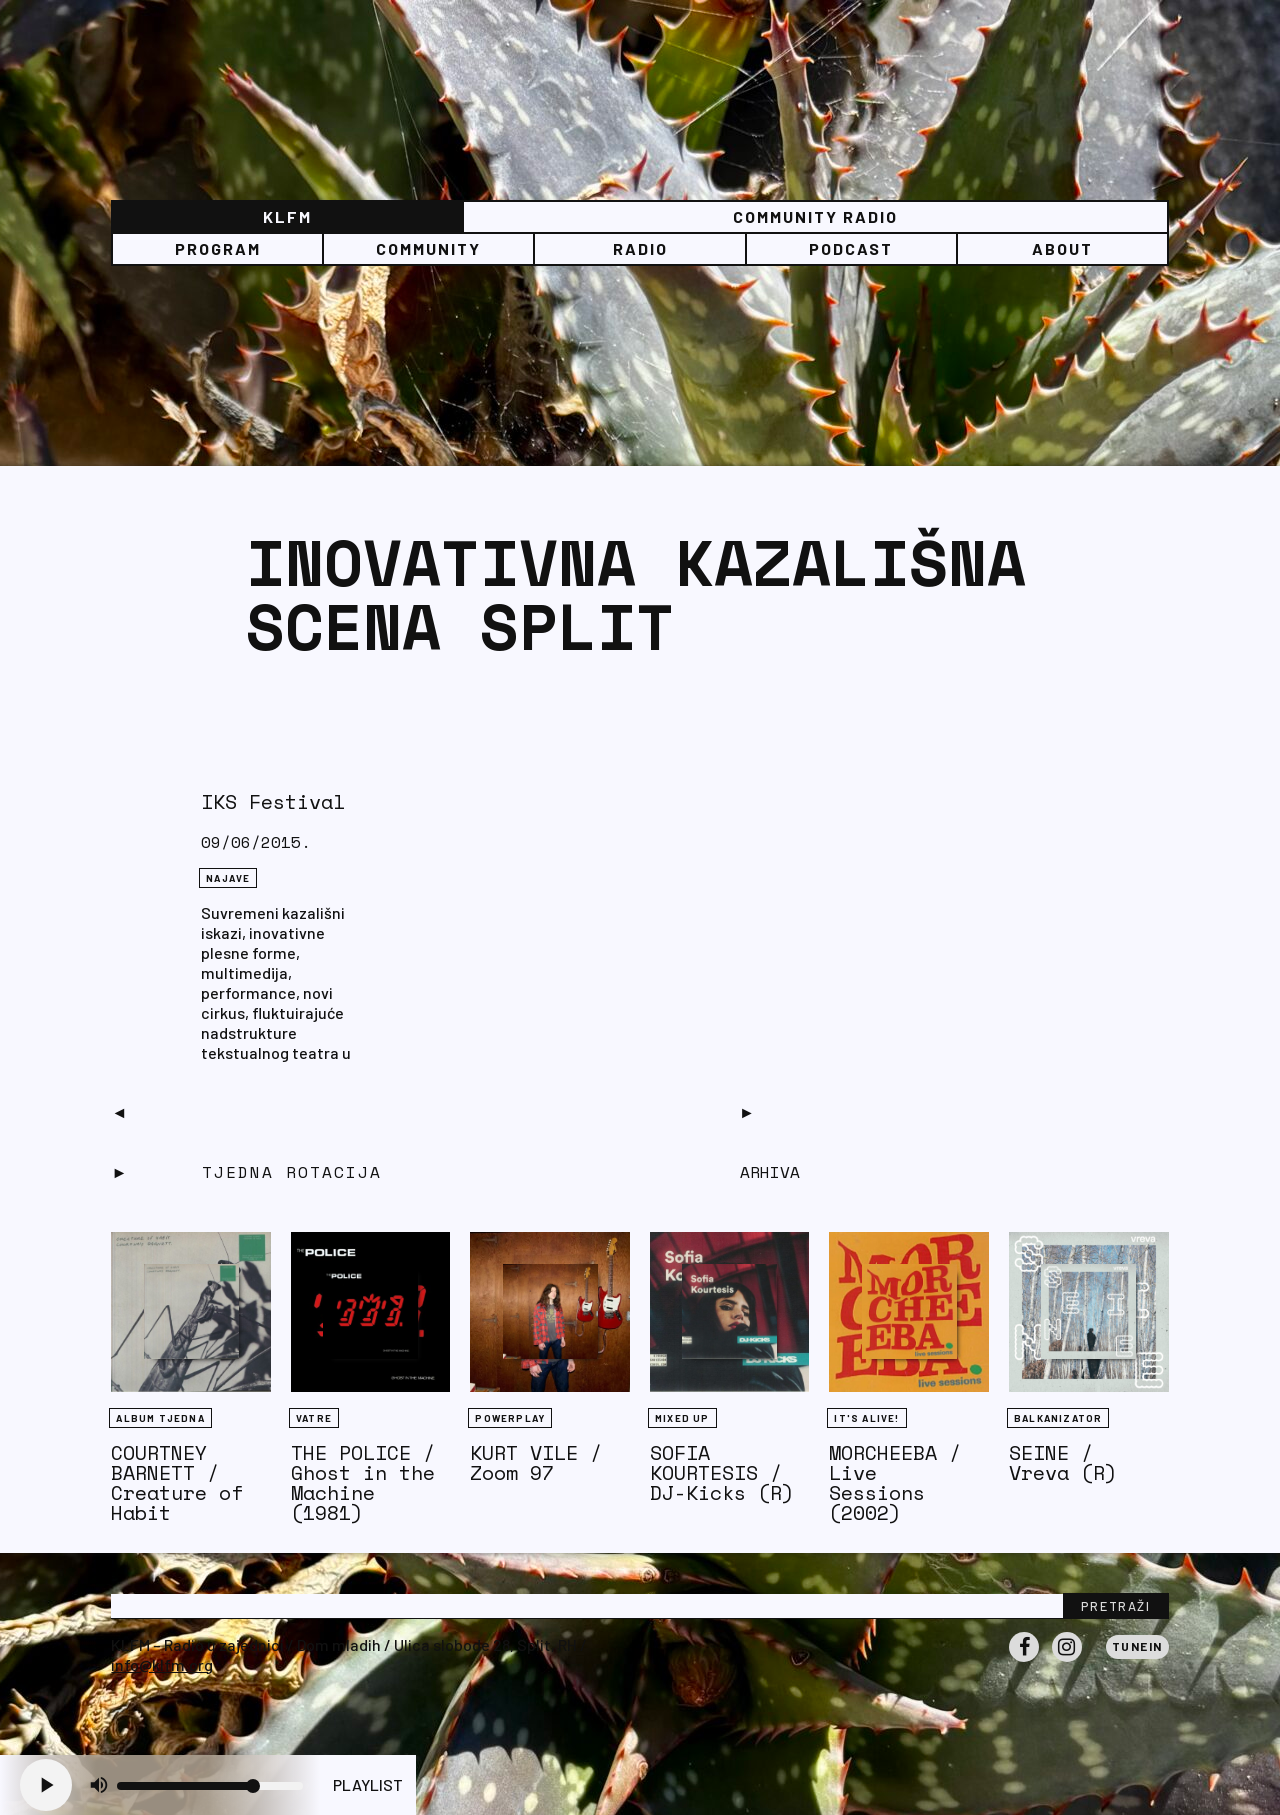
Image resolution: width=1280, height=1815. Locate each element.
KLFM (287, 216)
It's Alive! (866, 1418)
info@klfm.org (162, 1664)
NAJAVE (228, 878)
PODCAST (851, 248)
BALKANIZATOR (1058, 1418)
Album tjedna (160, 1418)
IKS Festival (273, 801)
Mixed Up (682, 1418)
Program (218, 248)
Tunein (1137, 1646)
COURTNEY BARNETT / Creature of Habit (177, 1482)
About (1062, 248)
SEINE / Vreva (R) (1063, 1462)
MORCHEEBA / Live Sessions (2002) (895, 1482)
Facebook (1024, 1661)
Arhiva (770, 1172)
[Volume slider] (210, 1786)
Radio (640, 248)
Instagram (1067, 1661)
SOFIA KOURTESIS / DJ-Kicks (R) (722, 1472)
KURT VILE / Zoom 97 (536, 1462)
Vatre (314, 1418)
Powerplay (510, 1418)
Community (428, 248)
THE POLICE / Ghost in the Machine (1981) (363, 1482)
